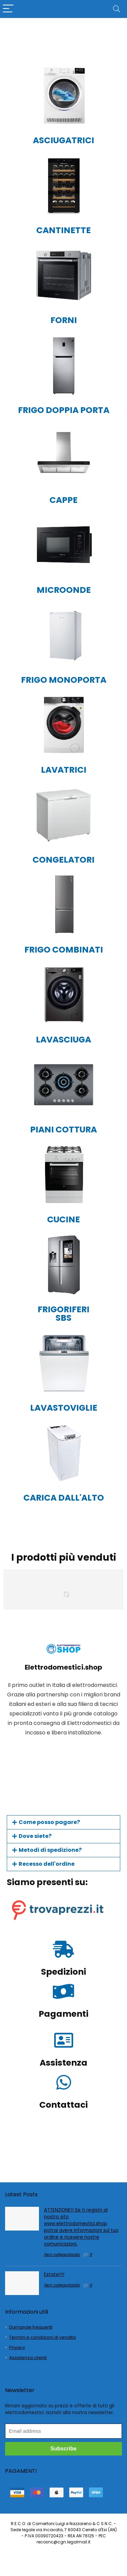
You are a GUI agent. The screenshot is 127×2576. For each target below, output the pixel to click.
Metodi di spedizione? (50, 1850)
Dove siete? (35, 1836)
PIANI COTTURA (63, 1129)
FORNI (63, 320)
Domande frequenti (30, 2327)
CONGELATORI (63, 860)
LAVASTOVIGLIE (63, 1408)
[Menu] (8, 9)
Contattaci (63, 2105)
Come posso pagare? (49, 1822)
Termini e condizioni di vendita (42, 2337)
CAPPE (63, 500)
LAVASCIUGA (63, 1040)
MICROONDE (64, 590)
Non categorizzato (62, 2254)
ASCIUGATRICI (63, 140)
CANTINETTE (63, 230)
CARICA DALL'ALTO (63, 1498)
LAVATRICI (63, 770)
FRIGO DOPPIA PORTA (63, 410)
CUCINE (63, 1219)
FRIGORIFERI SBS (63, 1313)
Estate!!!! (54, 2274)
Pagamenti (63, 2014)
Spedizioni (63, 1972)
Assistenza (63, 2063)
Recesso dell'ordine (47, 1864)
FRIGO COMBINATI (63, 950)
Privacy (17, 2347)
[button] (63, 1822)
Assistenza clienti (28, 2357)
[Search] (116, 9)
